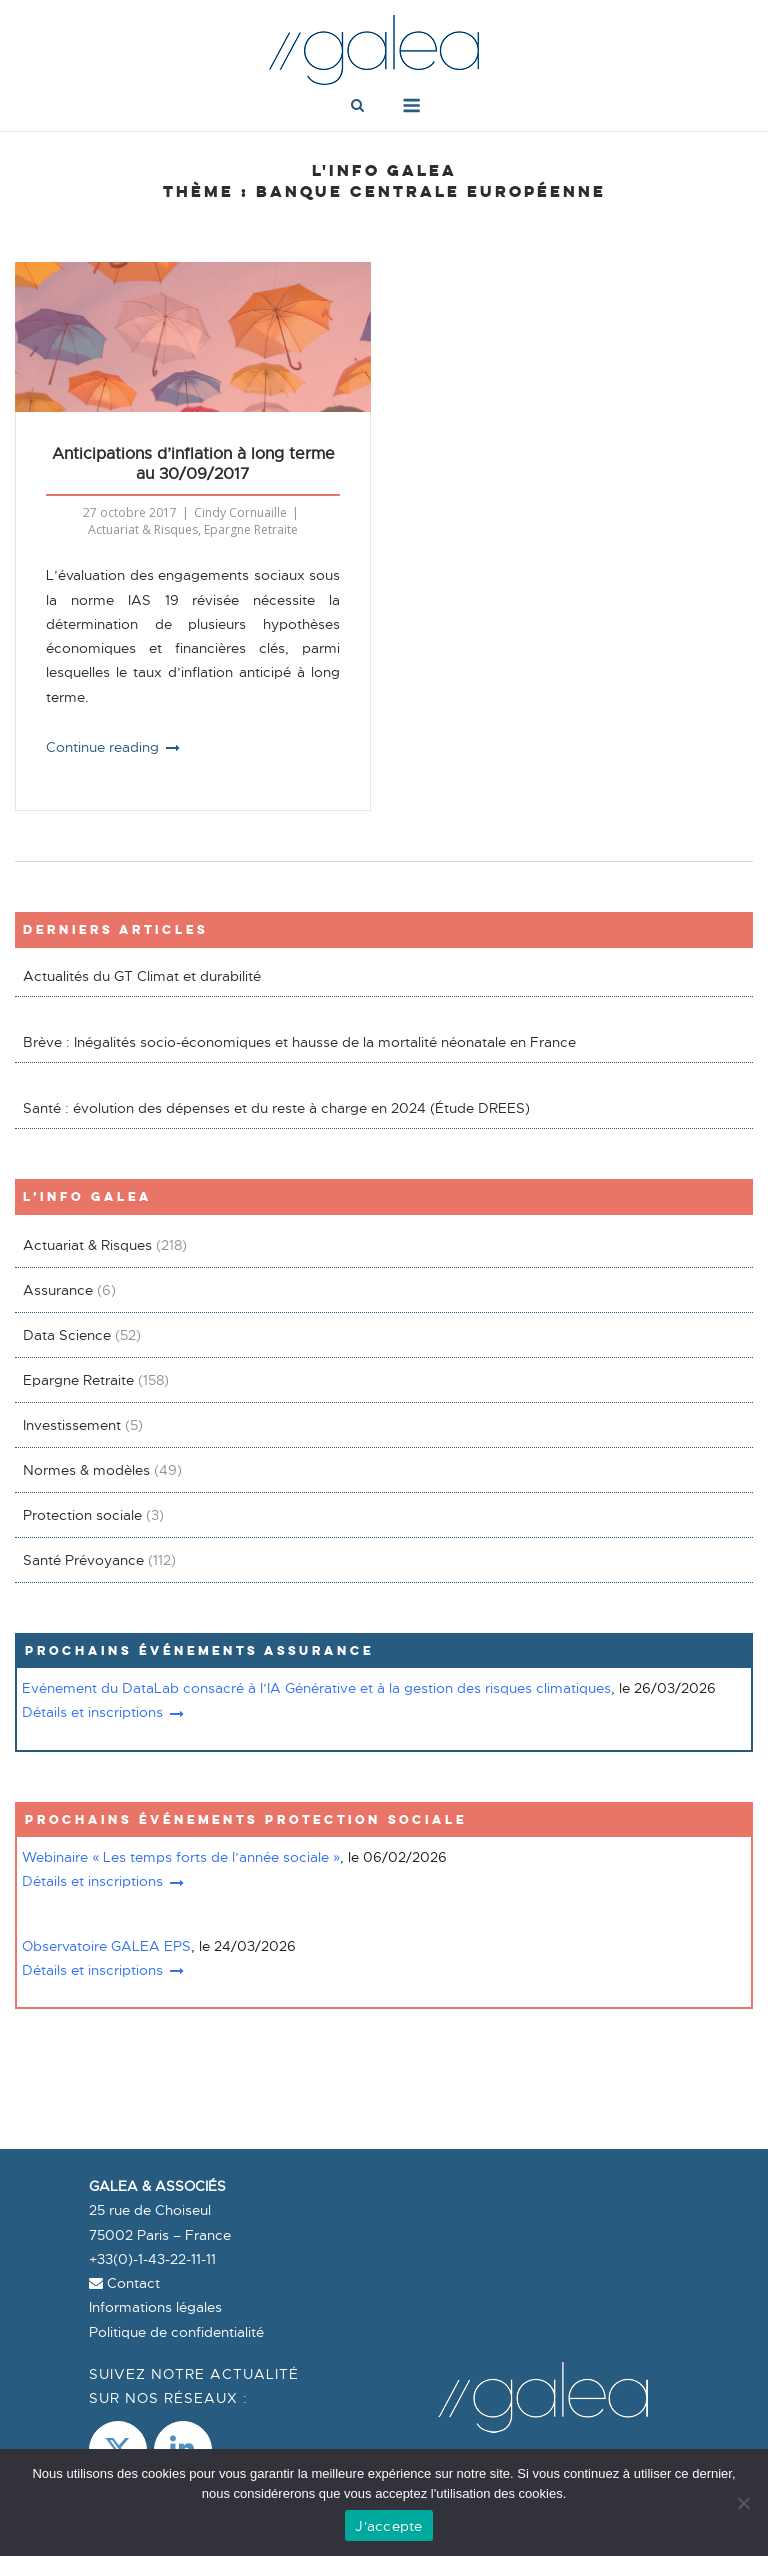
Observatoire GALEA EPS (106, 1946)
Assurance (58, 1290)
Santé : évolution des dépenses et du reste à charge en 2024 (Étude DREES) (276, 1108)
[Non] (743, 2503)
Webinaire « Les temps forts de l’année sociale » (181, 1857)
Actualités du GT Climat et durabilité (142, 976)
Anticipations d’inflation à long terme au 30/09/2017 (193, 464)
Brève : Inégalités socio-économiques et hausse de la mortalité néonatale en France (299, 1042)
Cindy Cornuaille (240, 512)
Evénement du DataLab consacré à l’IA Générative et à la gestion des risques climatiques (316, 1688)
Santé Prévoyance (83, 1560)
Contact (124, 2283)
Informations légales (155, 2307)
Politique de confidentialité (176, 2332)
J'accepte (388, 2526)
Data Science (67, 1335)
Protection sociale (82, 1515)
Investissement (72, 1425)
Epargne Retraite (251, 529)
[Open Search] (357, 107)
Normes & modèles (86, 1470)
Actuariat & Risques (143, 529)
